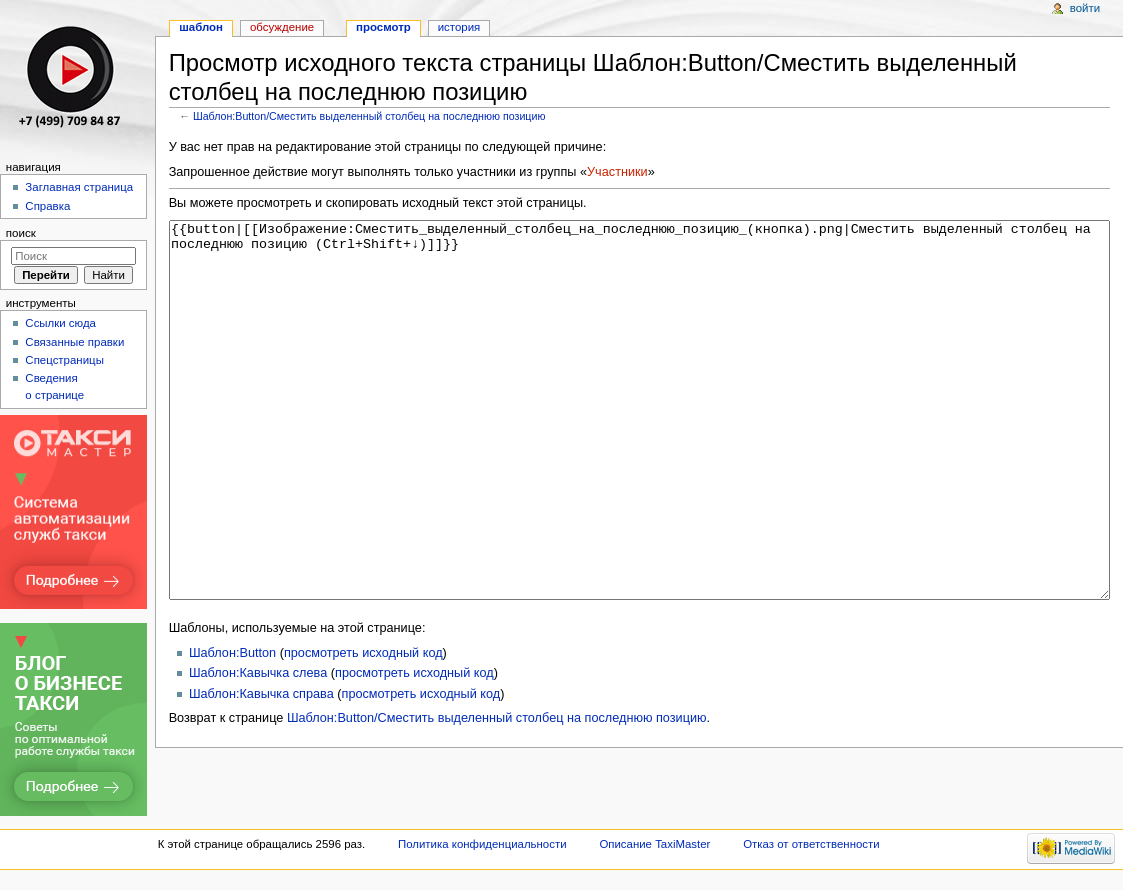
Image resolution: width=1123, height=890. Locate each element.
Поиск (21, 233)
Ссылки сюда (60, 323)
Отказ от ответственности (811, 852)
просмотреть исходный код (363, 728)
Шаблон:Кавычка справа (261, 769)
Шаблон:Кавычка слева (258, 748)
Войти (1085, 8)
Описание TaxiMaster (654, 852)
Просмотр (383, 27)
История (459, 27)
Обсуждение (282, 27)
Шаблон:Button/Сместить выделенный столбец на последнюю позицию (369, 116)
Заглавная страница (79, 187)
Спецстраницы (64, 360)
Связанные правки (74, 342)
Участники (617, 172)
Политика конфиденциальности (482, 852)
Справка (47, 206)
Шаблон (201, 27)
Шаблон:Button (232, 728)
